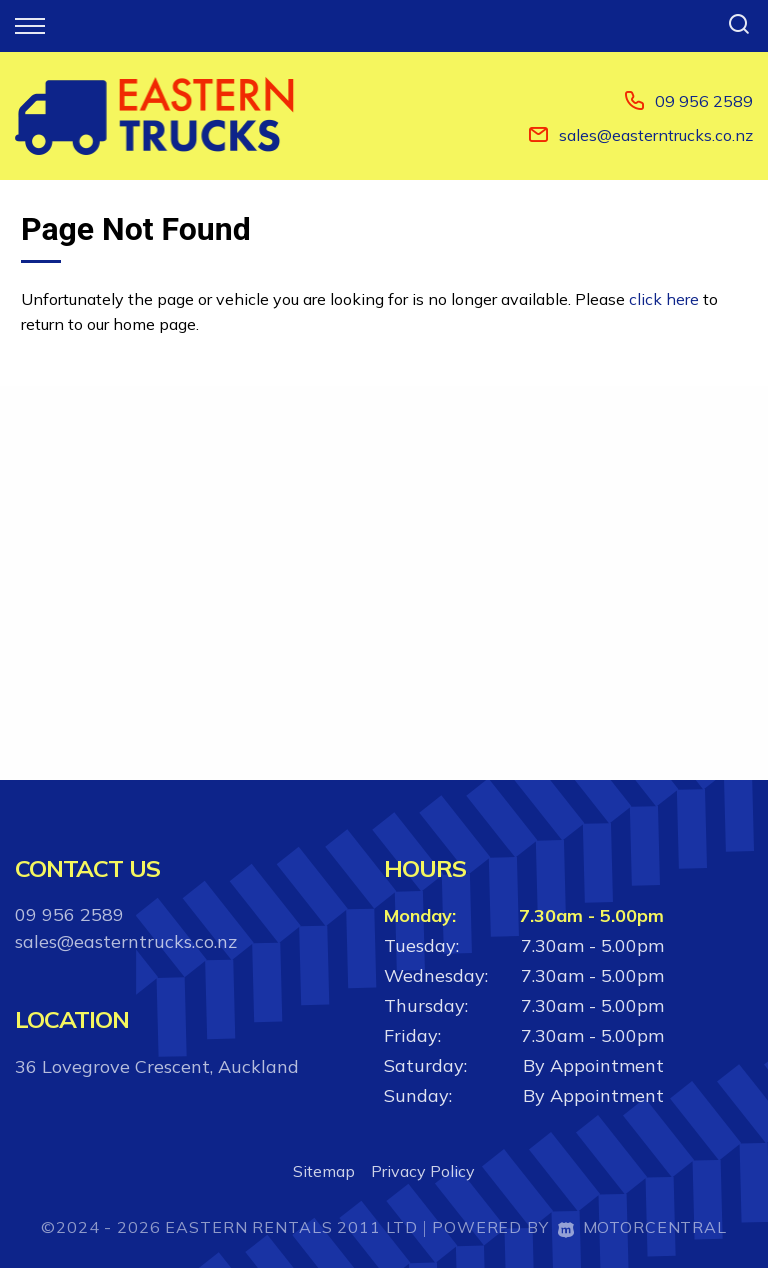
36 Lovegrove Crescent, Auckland (157, 1066)
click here (664, 299)
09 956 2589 (704, 101)
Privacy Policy (423, 1171)
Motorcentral (642, 1227)
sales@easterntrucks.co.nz (656, 135)
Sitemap (324, 1171)
